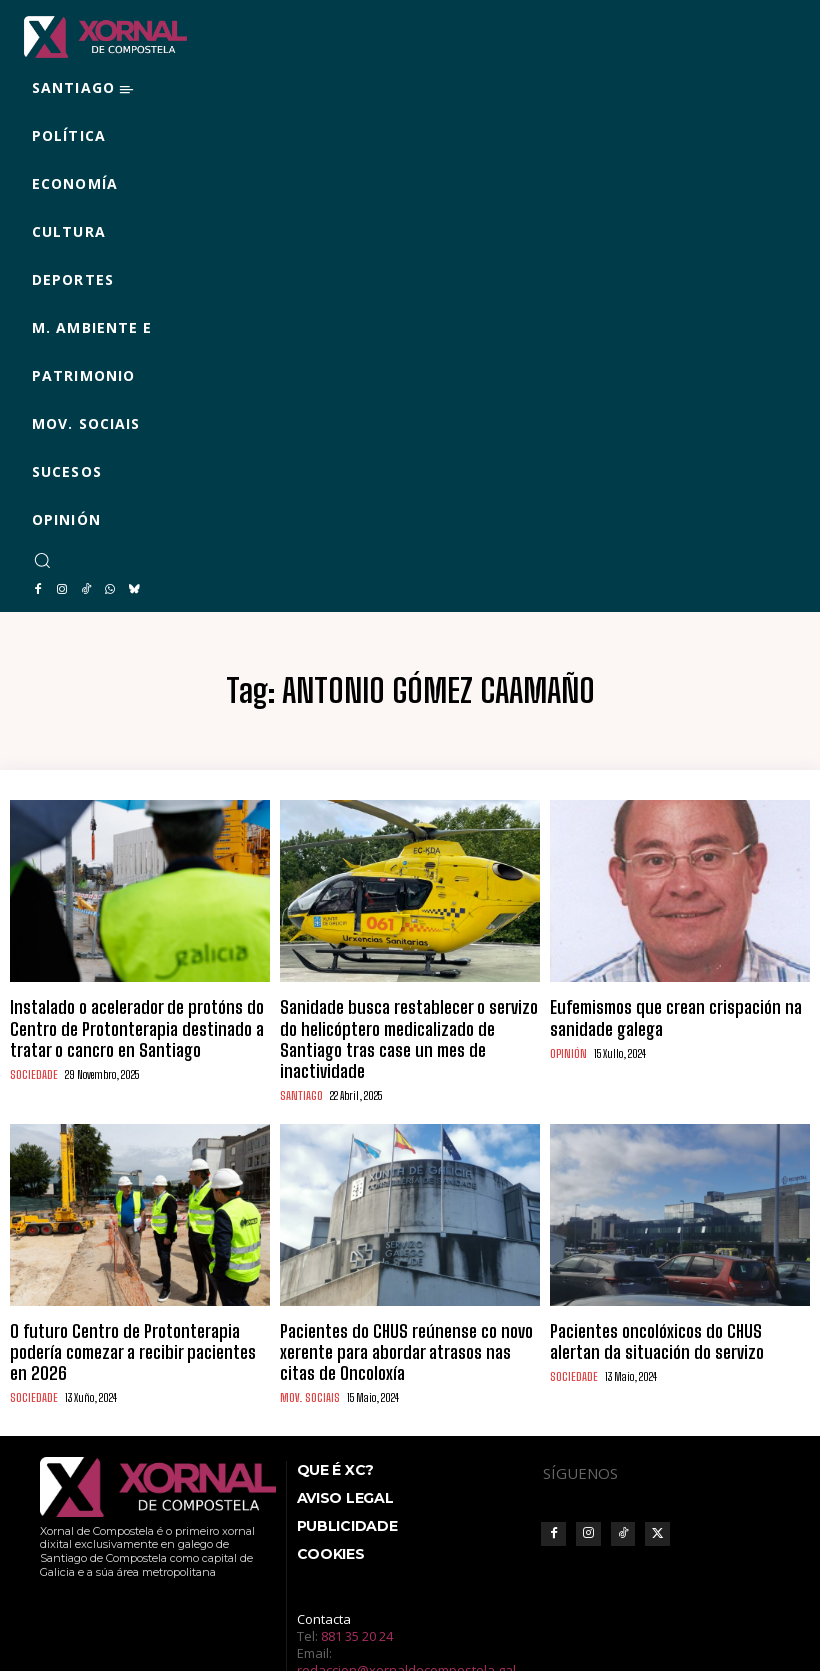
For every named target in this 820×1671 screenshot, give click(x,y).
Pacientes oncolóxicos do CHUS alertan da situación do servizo (669, 1301)
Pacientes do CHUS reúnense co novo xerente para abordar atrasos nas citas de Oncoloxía (408, 1301)
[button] (42, 560)
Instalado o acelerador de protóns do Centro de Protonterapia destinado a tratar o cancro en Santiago (137, 1021)
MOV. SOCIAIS (307, 1331)
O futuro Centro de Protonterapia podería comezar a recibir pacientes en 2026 (128, 1301)
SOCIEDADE (32, 1061)
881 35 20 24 (357, 1569)
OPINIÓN (568, 1044)
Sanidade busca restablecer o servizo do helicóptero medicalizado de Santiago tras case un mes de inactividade (402, 1021)
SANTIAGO (300, 1061)
